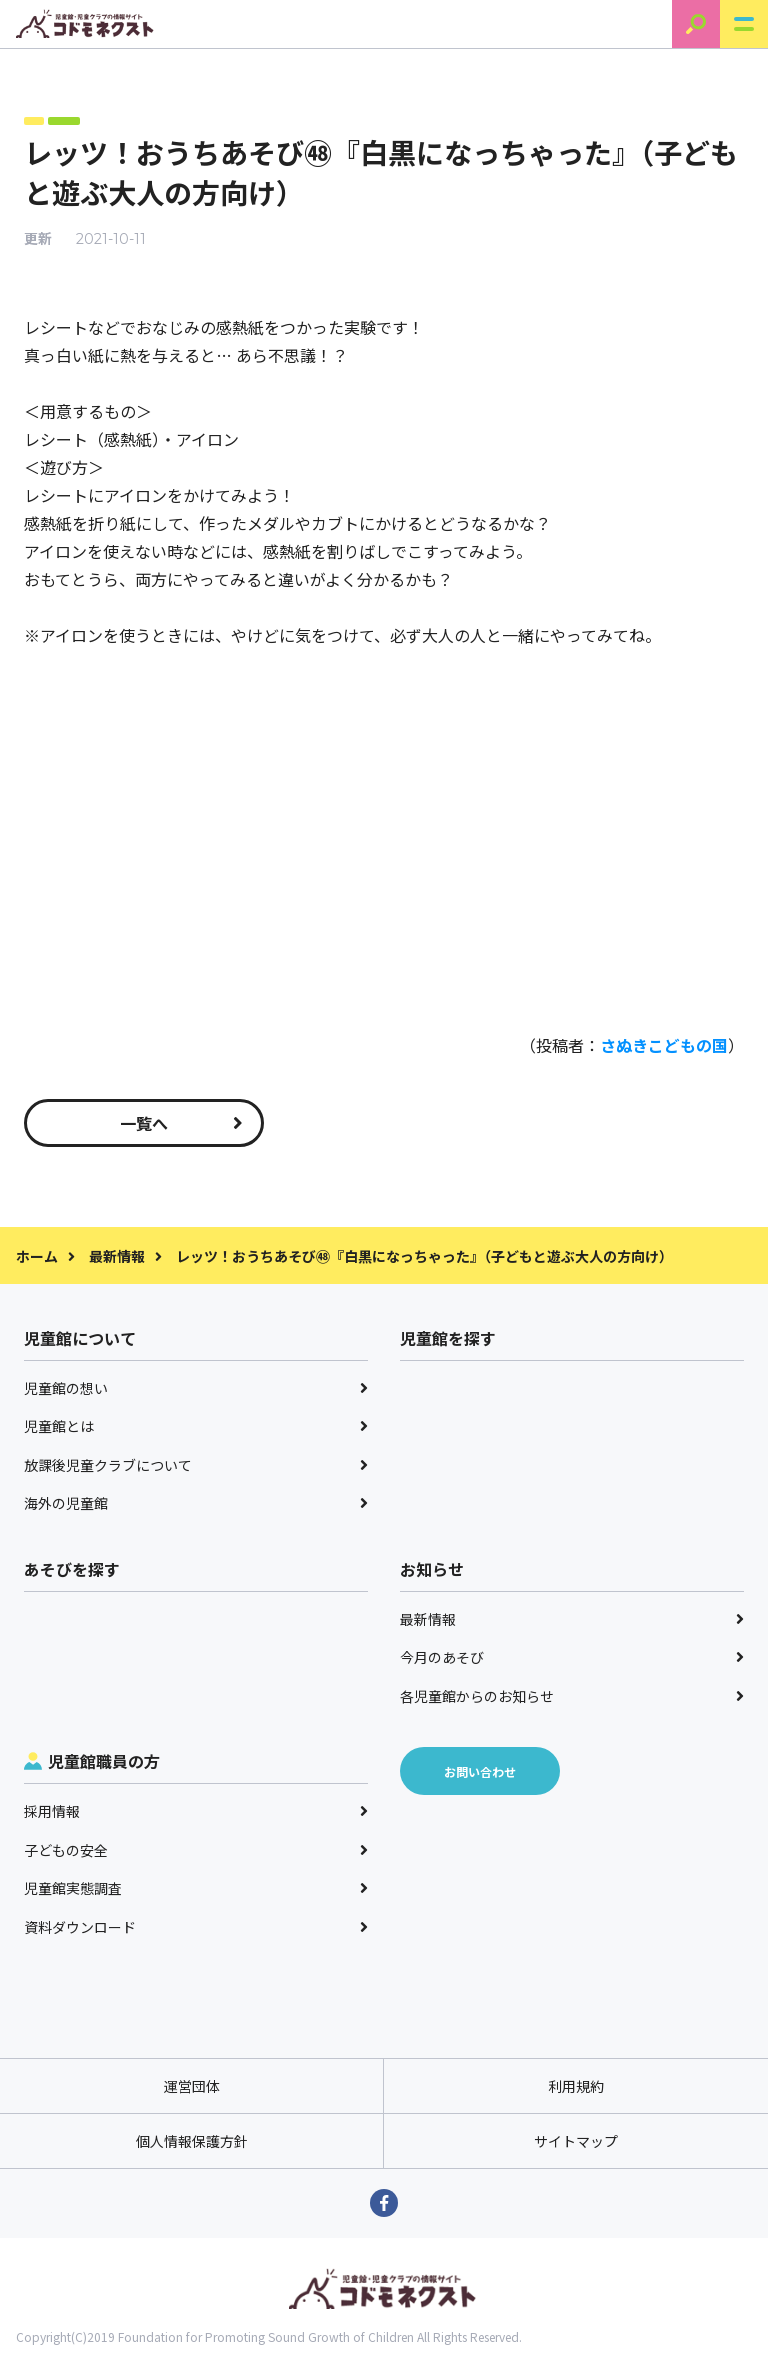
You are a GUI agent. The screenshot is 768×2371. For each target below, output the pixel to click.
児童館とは (196, 1426)
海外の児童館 (196, 1503)
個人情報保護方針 (192, 2141)
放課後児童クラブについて (196, 1465)
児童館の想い (196, 1388)
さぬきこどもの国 (664, 1045)
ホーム (37, 1256)
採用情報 (196, 1811)
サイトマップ (576, 2141)
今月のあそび (572, 1657)
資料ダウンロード (196, 1927)
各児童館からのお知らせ (572, 1696)
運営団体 (192, 2086)
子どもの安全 (196, 1850)
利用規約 (576, 2086)
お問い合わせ (480, 1771)
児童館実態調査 (196, 1888)
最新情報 (117, 1256)
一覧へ (181, 1123)
